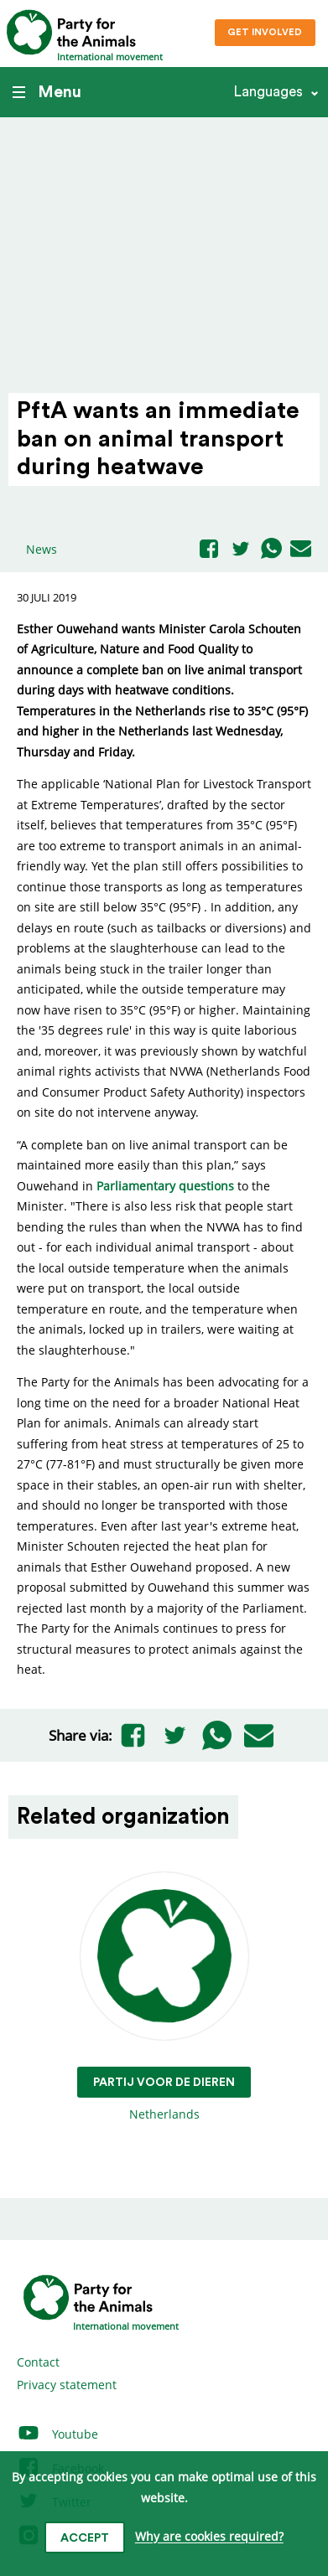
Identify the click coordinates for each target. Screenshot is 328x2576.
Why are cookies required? (209, 2537)
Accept (84, 2538)
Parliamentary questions (166, 1186)
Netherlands (164, 1997)
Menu (47, 92)
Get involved (264, 32)
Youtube (57, 2434)
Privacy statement (67, 2385)
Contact (38, 2362)
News (41, 549)
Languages (268, 92)
